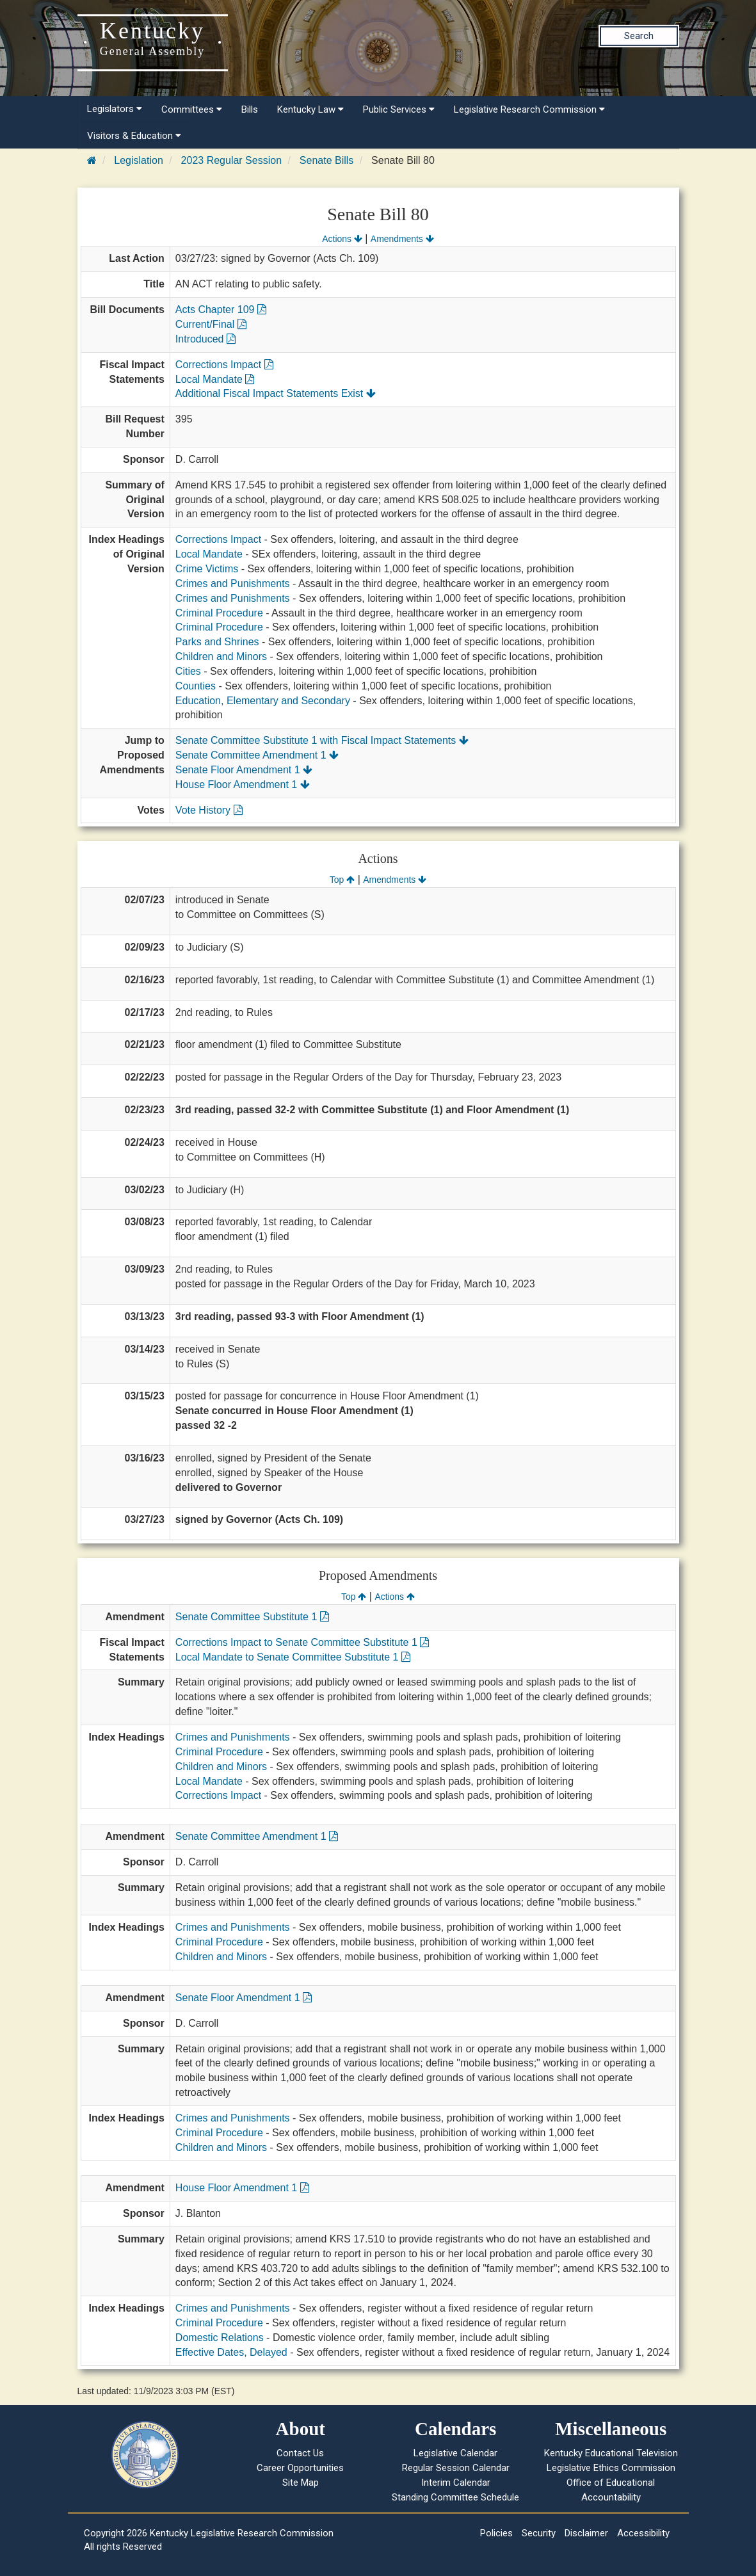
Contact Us (300, 2453)
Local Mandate (214, 379)
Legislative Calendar (455, 2453)
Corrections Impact (224, 364)
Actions (342, 239)
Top (342, 879)
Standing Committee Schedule (455, 2497)
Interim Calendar (455, 2482)
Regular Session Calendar (456, 2468)
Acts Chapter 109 (220, 309)
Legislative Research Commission (529, 109)
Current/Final (210, 324)
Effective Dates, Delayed (231, 2352)
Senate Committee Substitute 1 (252, 1616)
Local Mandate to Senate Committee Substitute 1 (292, 1657)
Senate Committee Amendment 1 (257, 755)
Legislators (114, 109)
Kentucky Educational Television (611, 2453)
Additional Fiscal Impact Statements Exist (275, 393)
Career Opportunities (300, 2468)
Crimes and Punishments (232, 583)
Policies (496, 2533)
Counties (195, 685)
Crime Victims (206, 568)
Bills (249, 109)
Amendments (402, 239)
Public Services (399, 109)
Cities (188, 671)
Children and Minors (221, 656)
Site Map (300, 2482)
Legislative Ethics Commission (611, 2468)
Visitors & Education (134, 135)
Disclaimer (586, 2533)
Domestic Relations (219, 2337)
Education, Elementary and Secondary (262, 700)
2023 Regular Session (231, 160)
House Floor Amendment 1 (242, 784)
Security (539, 2533)
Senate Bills (327, 160)
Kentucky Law (310, 109)
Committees (191, 109)
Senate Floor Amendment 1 (243, 769)
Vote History (209, 810)
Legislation (138, 160)
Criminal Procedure (219, 613)
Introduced (205, 339)
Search (639, 36)
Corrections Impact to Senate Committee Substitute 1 (302, 1642)
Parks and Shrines (217, 641)
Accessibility (643, 2533)
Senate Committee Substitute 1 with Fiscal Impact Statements (322, 740)
